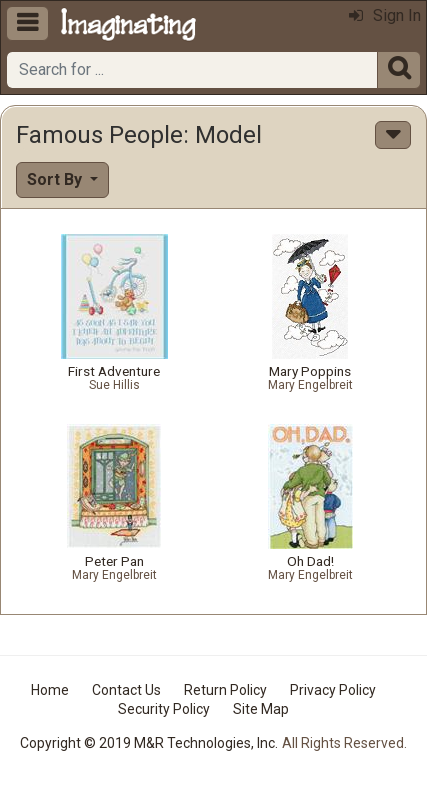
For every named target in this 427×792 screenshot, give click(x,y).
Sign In (385, 15)
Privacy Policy (333, 690)
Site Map (261, 709)
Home (50, 690)
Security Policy (164, 709)
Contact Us (126, 690)
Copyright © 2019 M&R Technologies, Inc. (149, 743)
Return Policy (225, 690)
